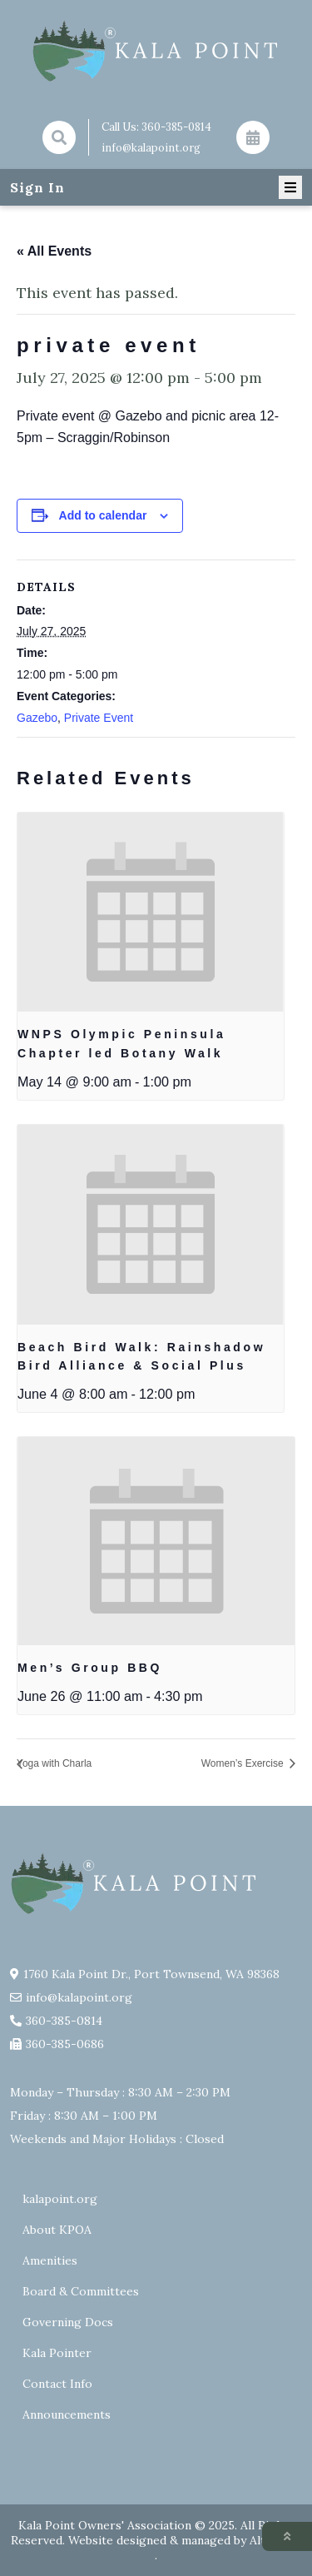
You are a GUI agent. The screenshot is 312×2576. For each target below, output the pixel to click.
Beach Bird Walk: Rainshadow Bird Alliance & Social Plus (141, 1356)
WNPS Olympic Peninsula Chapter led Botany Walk (121, 1043)
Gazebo (37, 717)
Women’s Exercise (243, 1763)
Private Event (98, 717)
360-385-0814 (176, 127)
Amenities (49, 2260)
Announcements (66, 2414)
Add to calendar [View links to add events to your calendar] (103, 515)
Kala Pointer (57, 2352)
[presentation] (150, 912)
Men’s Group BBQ (89, 1667)
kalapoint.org (59, 2198)
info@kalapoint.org (151, 148)
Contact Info (57, 2383)
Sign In (37, 187)
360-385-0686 (65, 2043)
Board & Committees (80, 2291)
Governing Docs (67, 2322)
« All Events (54, 251)
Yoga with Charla (54, 1763)
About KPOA (57, 2229)
